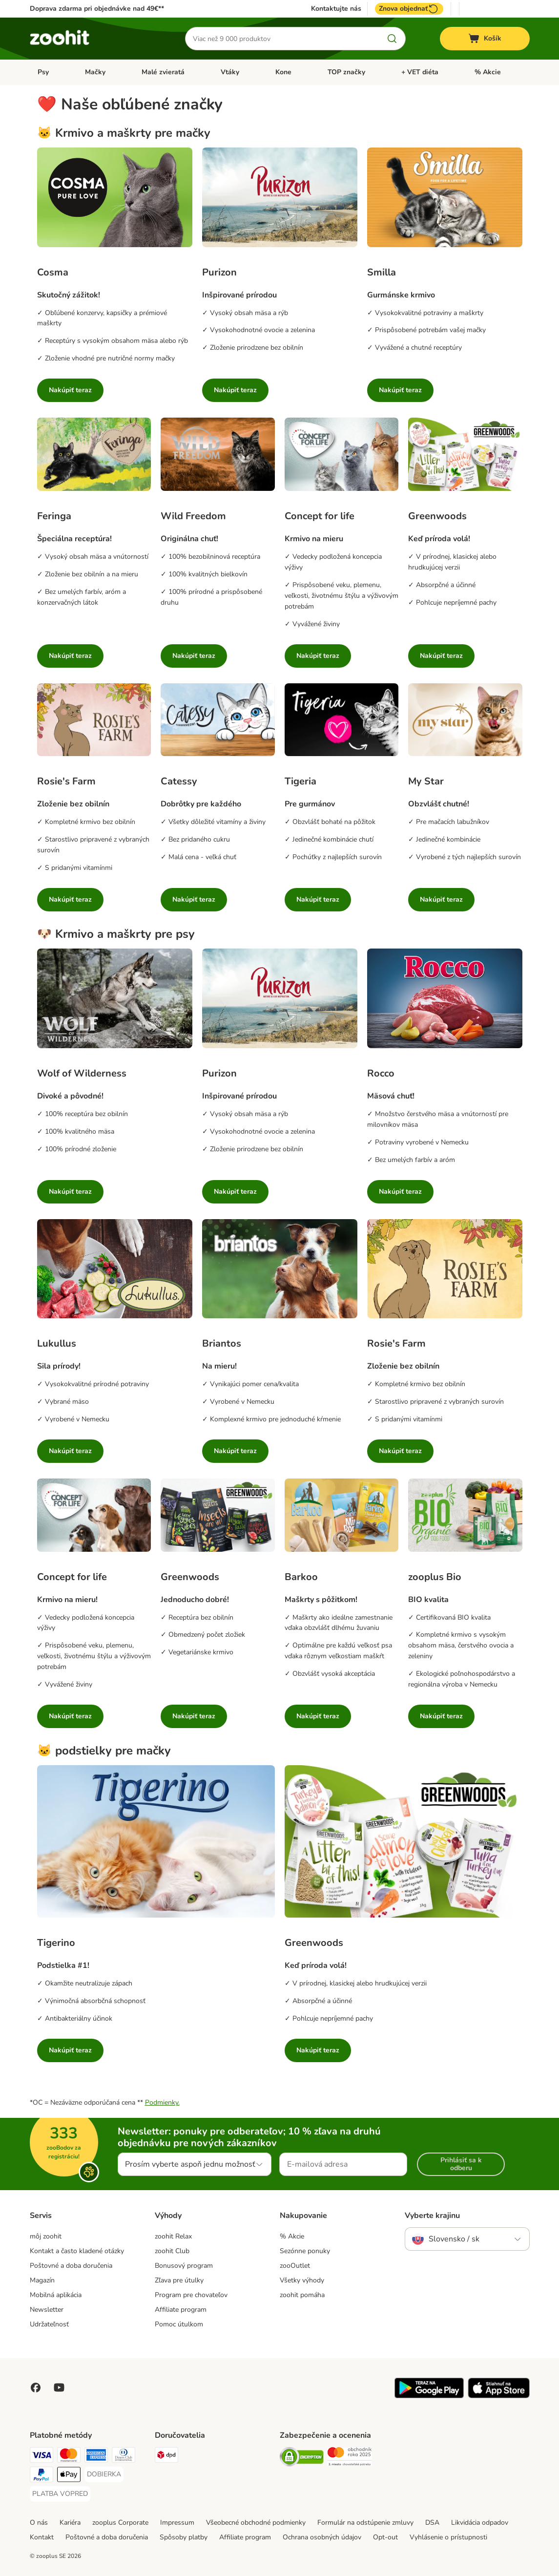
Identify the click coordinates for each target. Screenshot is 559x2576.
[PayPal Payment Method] (41, 2476)
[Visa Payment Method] (41, 2456)
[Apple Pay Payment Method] (69, 2476)
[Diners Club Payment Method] (123, 2456)
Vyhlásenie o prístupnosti (448, 2537)
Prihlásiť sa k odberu (461, 2164)
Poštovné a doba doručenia (71, 2265)
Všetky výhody (302, 2280)
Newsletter (46, 2309)
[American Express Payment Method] (96, 2456)
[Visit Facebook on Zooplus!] (35, 2387)
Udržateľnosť (49, 2324)
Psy (43, 72)
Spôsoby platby (183, 2537)
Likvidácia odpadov (479, 2522)
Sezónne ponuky (305, 2251)
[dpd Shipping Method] (166, 2456)
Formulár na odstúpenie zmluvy (365, 2522)
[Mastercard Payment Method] (69, 2456)
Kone (283, 72)
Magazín (42, 2280)
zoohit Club (172, 2251)
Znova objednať (409, 9)
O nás (39, 2522)
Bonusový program (184, 2265)
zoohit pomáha (302, 2295)
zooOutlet (295, 2265)
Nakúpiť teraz (70, 390)
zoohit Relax (173, 2236)
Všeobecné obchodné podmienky (256, 2522)
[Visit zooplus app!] (429, 2396)
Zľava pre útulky (179, 2280)
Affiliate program (181, 2309)
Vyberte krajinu (432, 2215)
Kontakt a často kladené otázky (77, 2251)
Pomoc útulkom (179, 2324)
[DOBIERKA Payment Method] (104, 2474)
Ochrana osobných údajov (322, 2537)
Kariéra (70, 2522)
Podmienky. (162, 2102)
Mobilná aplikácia (56, 2295)
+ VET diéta (419, 72)
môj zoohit (46, 2236)
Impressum (177, 2522)
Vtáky (230, 72)
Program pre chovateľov (191, 2295)
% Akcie (488, 72)
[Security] (302, 2458)
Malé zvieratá (163, 72)
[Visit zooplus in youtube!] (59, 2387)
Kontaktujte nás (336, 8)
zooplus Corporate (120, 2522)
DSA (432, 2522)
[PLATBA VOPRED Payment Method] (60, 2494)
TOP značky (346, 72)
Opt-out (385, 2537)
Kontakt (42, 2537)
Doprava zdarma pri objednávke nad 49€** (97, 8)
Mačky (95, 72)
